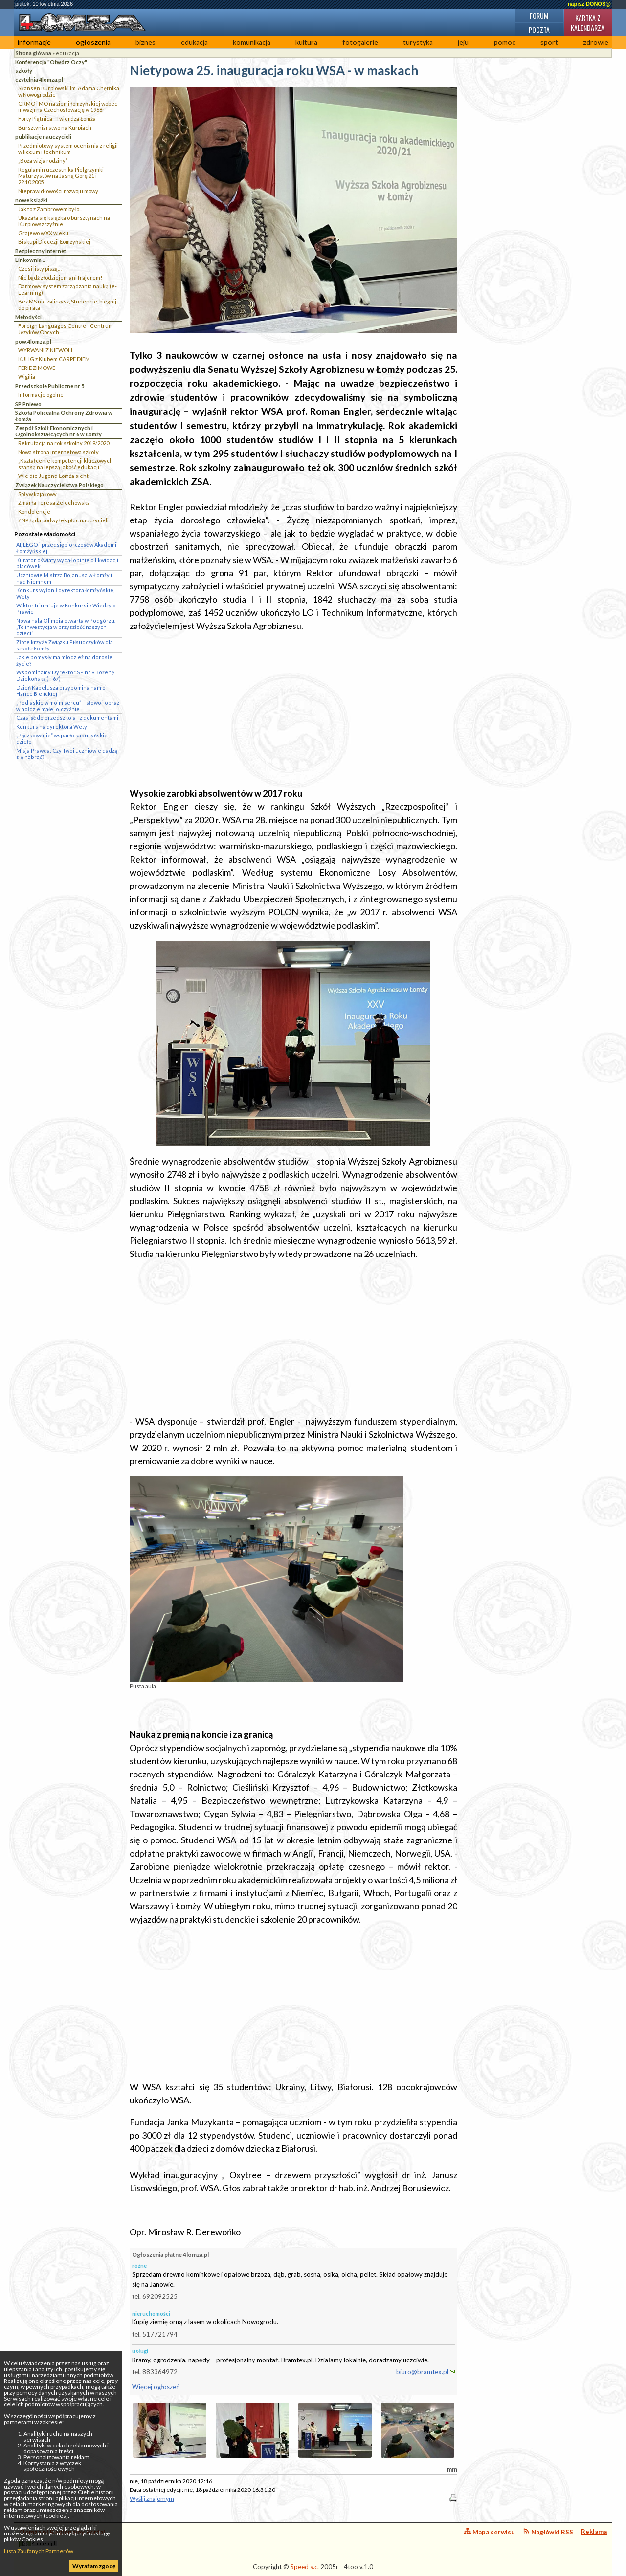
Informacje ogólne (41, 394)
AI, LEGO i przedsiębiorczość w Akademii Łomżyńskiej (67, 547)
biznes (145, 42)
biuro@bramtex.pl (422, 2372)
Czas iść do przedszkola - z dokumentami (67, 717)
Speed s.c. (305, 2567)
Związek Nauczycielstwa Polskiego (59, 485)
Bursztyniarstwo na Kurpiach (54, 127)
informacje (34, 42)
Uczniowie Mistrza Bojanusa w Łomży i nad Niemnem (64, 578)
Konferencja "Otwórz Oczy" (51, 62)
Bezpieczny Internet (40, 251)
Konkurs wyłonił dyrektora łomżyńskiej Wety (65, 593)
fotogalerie (360, 42)
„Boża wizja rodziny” (42, 160)
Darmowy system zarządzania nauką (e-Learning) (67, 289)
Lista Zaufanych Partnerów (38, 2550)
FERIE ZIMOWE (36, 368)
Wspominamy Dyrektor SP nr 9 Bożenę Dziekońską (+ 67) (65, 675)
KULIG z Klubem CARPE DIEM (54, 359)
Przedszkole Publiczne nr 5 (49, 386)
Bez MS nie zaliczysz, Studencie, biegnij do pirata (67, 304)
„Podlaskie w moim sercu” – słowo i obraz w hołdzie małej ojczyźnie (67, 705)
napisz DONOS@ (589, 4)
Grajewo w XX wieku (43, 233)
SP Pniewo (28, 404)
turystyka (418, 42)
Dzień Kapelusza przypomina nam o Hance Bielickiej (61, 690)
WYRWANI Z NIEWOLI (45, 350)
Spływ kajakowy (37, 494)
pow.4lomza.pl (33, 341)
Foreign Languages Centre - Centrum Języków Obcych (65, 329)
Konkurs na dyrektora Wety (51, 726)
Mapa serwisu (489, 2532)
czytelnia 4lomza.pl (39, 79)
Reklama (594, 2531)
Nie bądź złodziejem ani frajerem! (60, 277)
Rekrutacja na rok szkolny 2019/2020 (63, 443)
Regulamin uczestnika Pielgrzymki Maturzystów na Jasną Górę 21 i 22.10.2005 (61, 175)
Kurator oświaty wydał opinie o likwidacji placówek (67, 563)
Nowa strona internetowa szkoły (58, 452)
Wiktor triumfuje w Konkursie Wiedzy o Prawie (66, 608)
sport (549, 42)
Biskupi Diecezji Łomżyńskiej (54, 241)
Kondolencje (34, 511)
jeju (463, 42)
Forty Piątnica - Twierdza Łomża (57, 118)
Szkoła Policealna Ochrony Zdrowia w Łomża (63, 416)
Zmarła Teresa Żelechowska (54, 502)
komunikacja (251, 42)
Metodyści (28, 317)
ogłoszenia (93, 42)
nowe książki (31, 200)
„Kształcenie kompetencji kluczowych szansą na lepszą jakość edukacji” (65, 463)
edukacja (194, 42)
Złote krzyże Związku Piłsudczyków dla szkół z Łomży (64, 645)
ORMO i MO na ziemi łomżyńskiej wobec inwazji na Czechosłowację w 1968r (67, 106)
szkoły (23, 70)
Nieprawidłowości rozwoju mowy (58, 191)
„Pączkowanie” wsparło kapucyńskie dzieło (62, 738)
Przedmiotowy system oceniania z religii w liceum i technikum (68, 148)
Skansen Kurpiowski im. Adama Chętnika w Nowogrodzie (68, 91)
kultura (306, 42)
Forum (539, 15)
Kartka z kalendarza (587, 22)
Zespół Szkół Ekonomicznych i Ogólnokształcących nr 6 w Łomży (58, 431)
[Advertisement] (293, 709)
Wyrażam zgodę (93, 2566)
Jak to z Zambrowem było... (50, 209)
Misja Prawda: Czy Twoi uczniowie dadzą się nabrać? (66, 753)
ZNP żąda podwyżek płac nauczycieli (63, 520)
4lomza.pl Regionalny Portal (62, 2537)
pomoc (504, 42)
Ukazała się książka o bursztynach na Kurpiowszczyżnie (64, 221)
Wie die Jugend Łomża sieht (53, 476)
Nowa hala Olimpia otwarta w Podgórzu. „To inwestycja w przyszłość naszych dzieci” (65, 626)
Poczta (539, 29)
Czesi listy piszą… (40, 268)
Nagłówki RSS (548, 2532)
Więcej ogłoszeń (155, 2387)
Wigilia (26, 376)
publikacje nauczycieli (43, 136)
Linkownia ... (30, 260)
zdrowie (595, 42)
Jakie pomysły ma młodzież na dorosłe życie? (64, 660)
